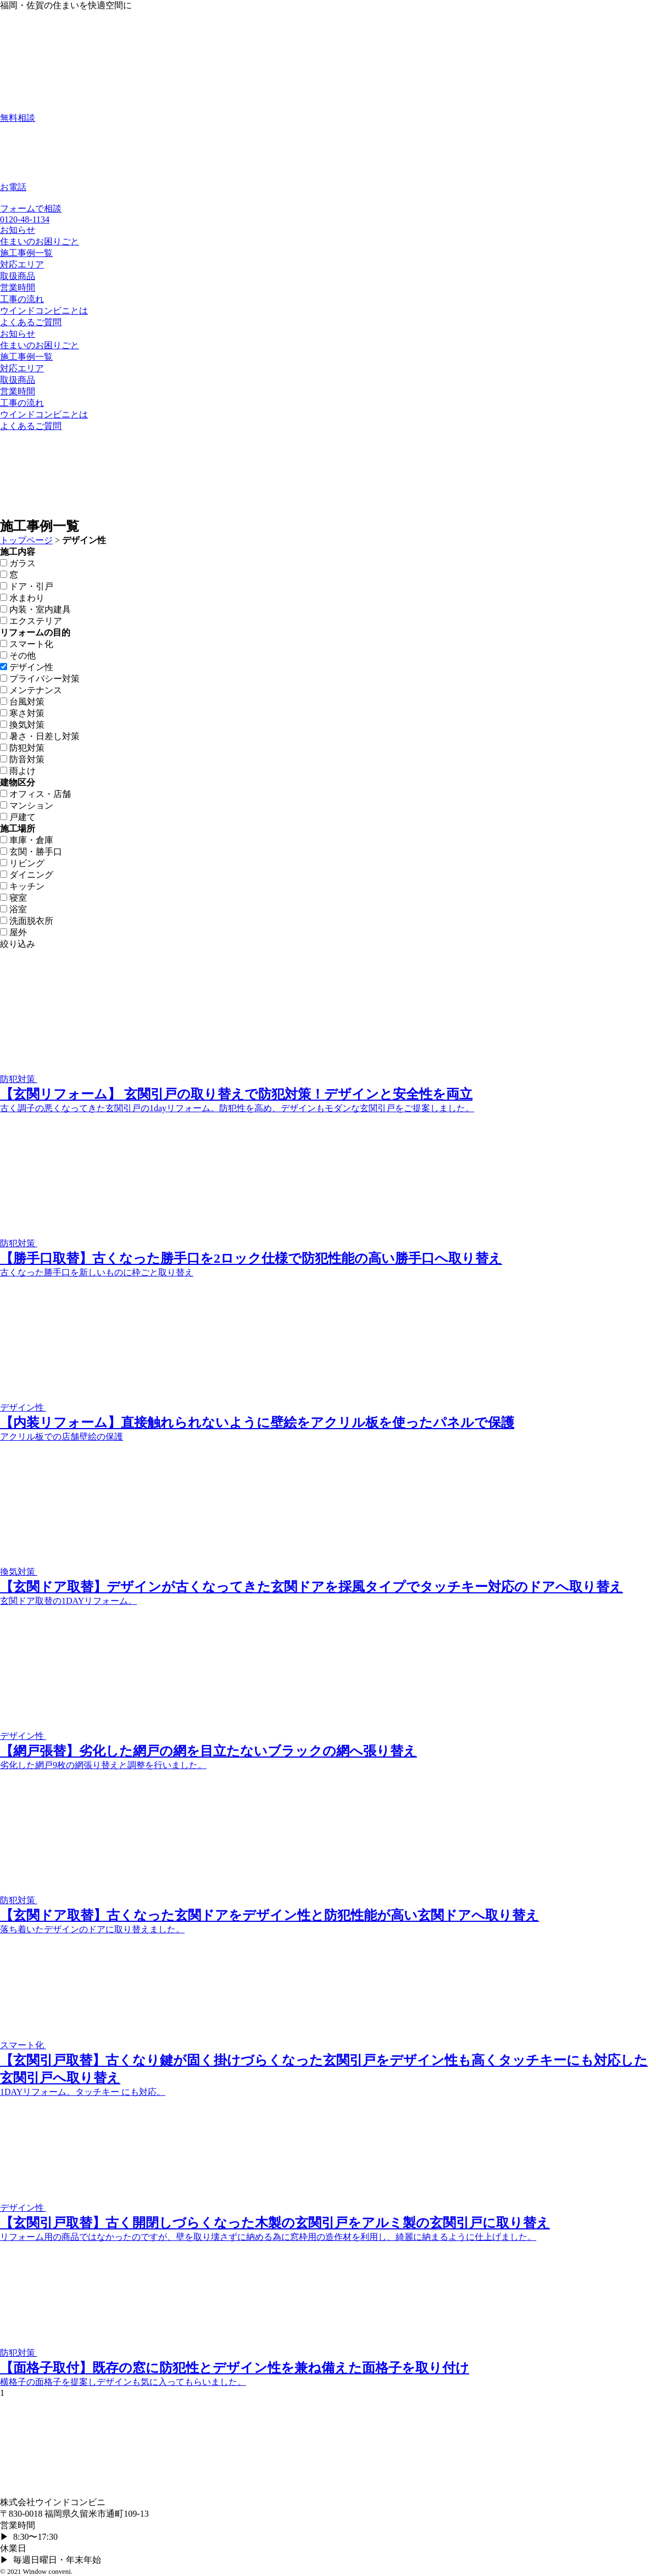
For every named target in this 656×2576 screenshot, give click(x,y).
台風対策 (22, 701)
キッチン (22, 886)
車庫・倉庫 (26, 840)
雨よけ (18, 771)
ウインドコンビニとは (44, 310)
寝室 (13, 897)
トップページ (26, 540)
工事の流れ (22, 299)
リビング (22, 863)
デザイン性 (26, 667)
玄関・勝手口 (31, 851)
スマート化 (26, 644)
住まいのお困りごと (39, 241)
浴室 (13, 909)
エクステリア (31, 621)
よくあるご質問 (31, 322)
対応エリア (22, 264)
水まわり (22, 598)
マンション (26, 805)
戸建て (18, 817)
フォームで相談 (31, 208)
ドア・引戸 (26, 586)
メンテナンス (31, 690)
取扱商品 (17, 276)
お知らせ (17, 230)
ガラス (18, 563)
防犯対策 (22, 747)
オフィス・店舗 (35, 794)
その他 (18, 655)
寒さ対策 (22, 713)
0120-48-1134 (24, 219)
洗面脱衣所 (26, 920)
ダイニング (26, 874)
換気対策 (22, 724)
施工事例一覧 (26, 253)
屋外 (13, 932)
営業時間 (17, 287)
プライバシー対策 (40, 678)
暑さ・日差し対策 (40, 736)
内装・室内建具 (35, 609)
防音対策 (22, 759)
